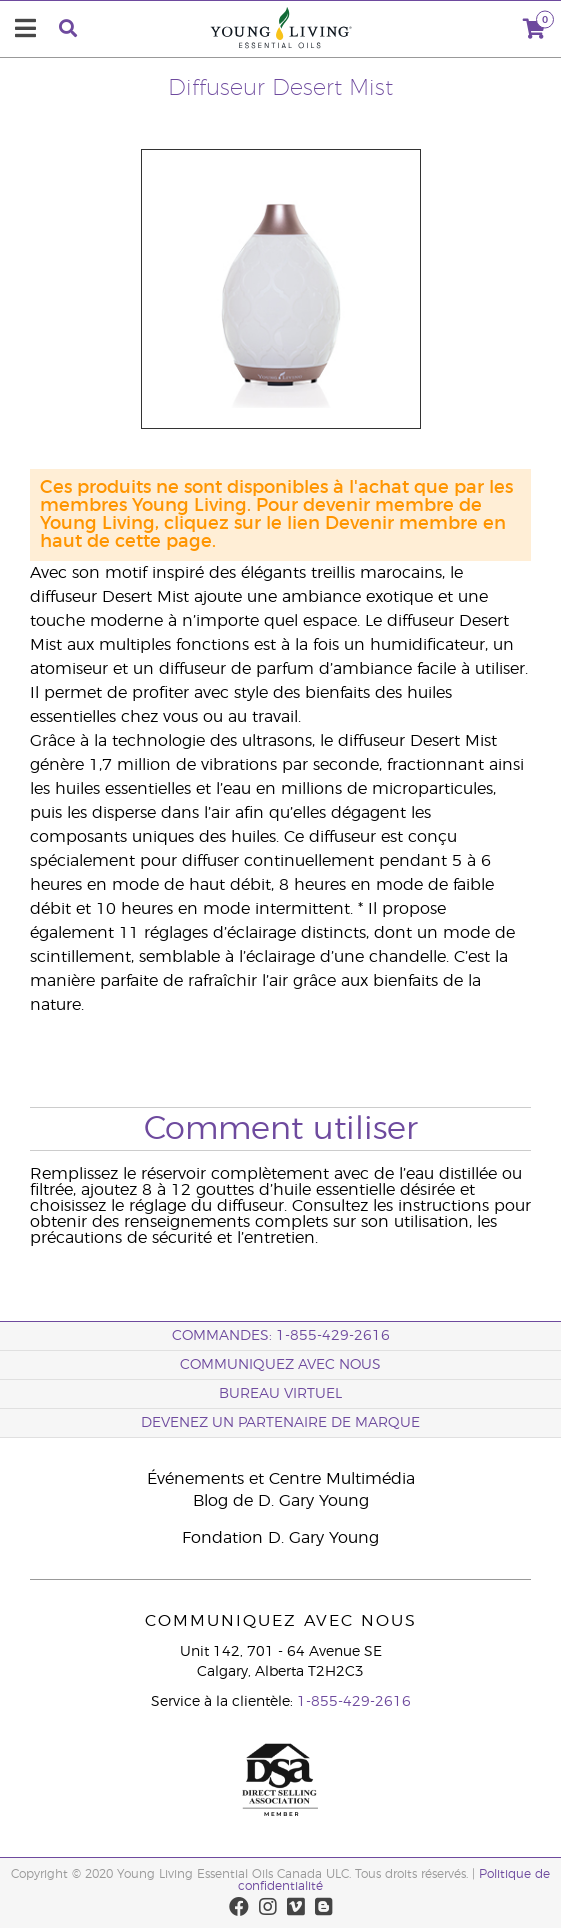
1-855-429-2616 (354, 1702)
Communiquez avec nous (280, 1365)
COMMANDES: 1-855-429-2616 (281, 1336)
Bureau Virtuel (280, 1394)
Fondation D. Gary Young (280, 1538)
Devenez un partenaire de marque (280, 1423)
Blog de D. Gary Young (281, 1501)
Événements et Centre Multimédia (281, 1479)
